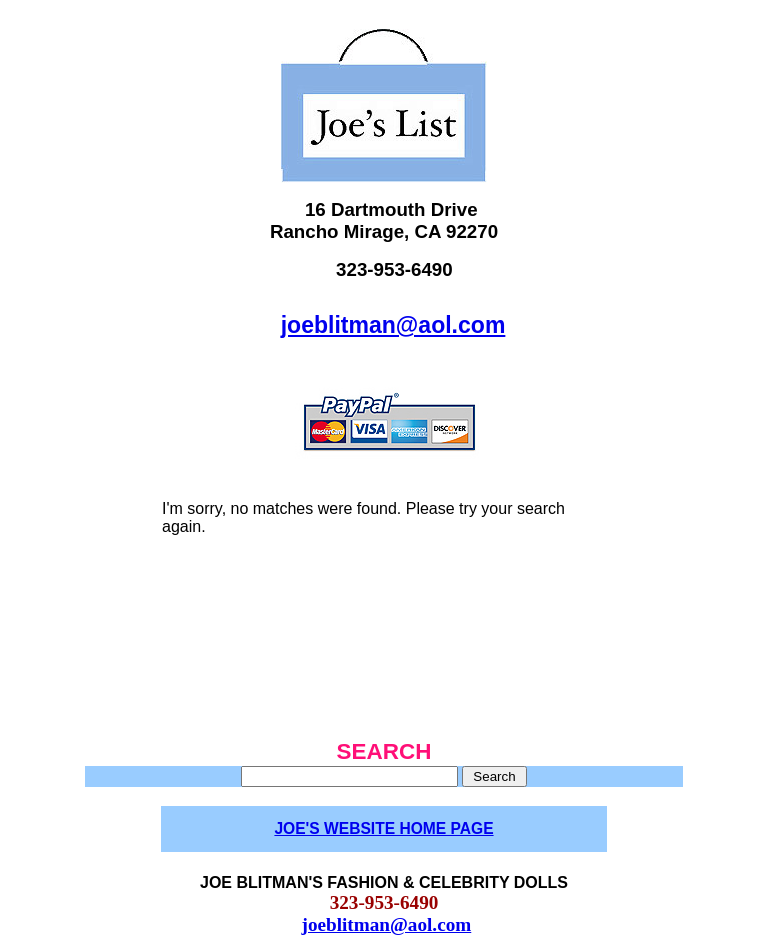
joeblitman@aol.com (393, 325)
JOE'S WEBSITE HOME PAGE (383, 828)
